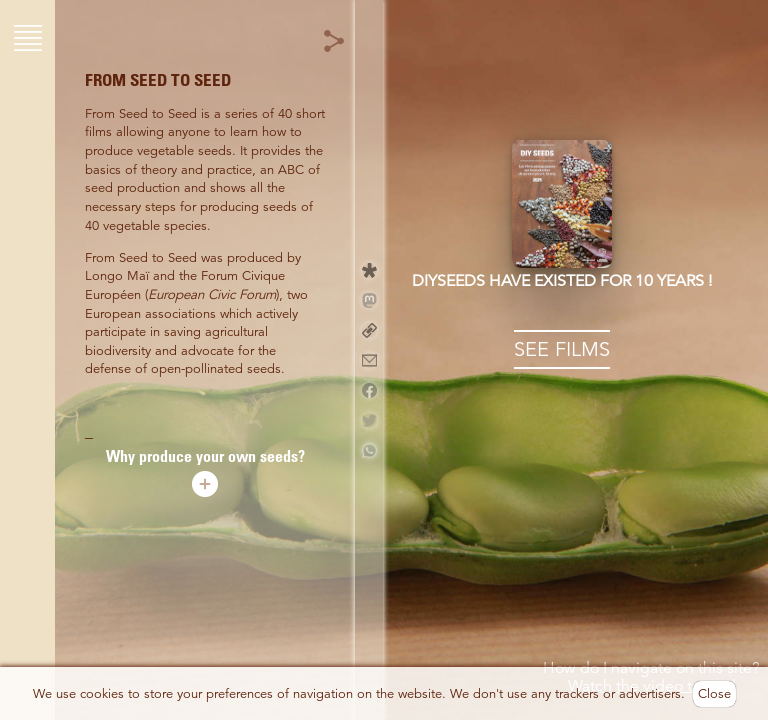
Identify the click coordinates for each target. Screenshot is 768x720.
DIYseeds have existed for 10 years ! (562, 281)
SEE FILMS (562, 349)
